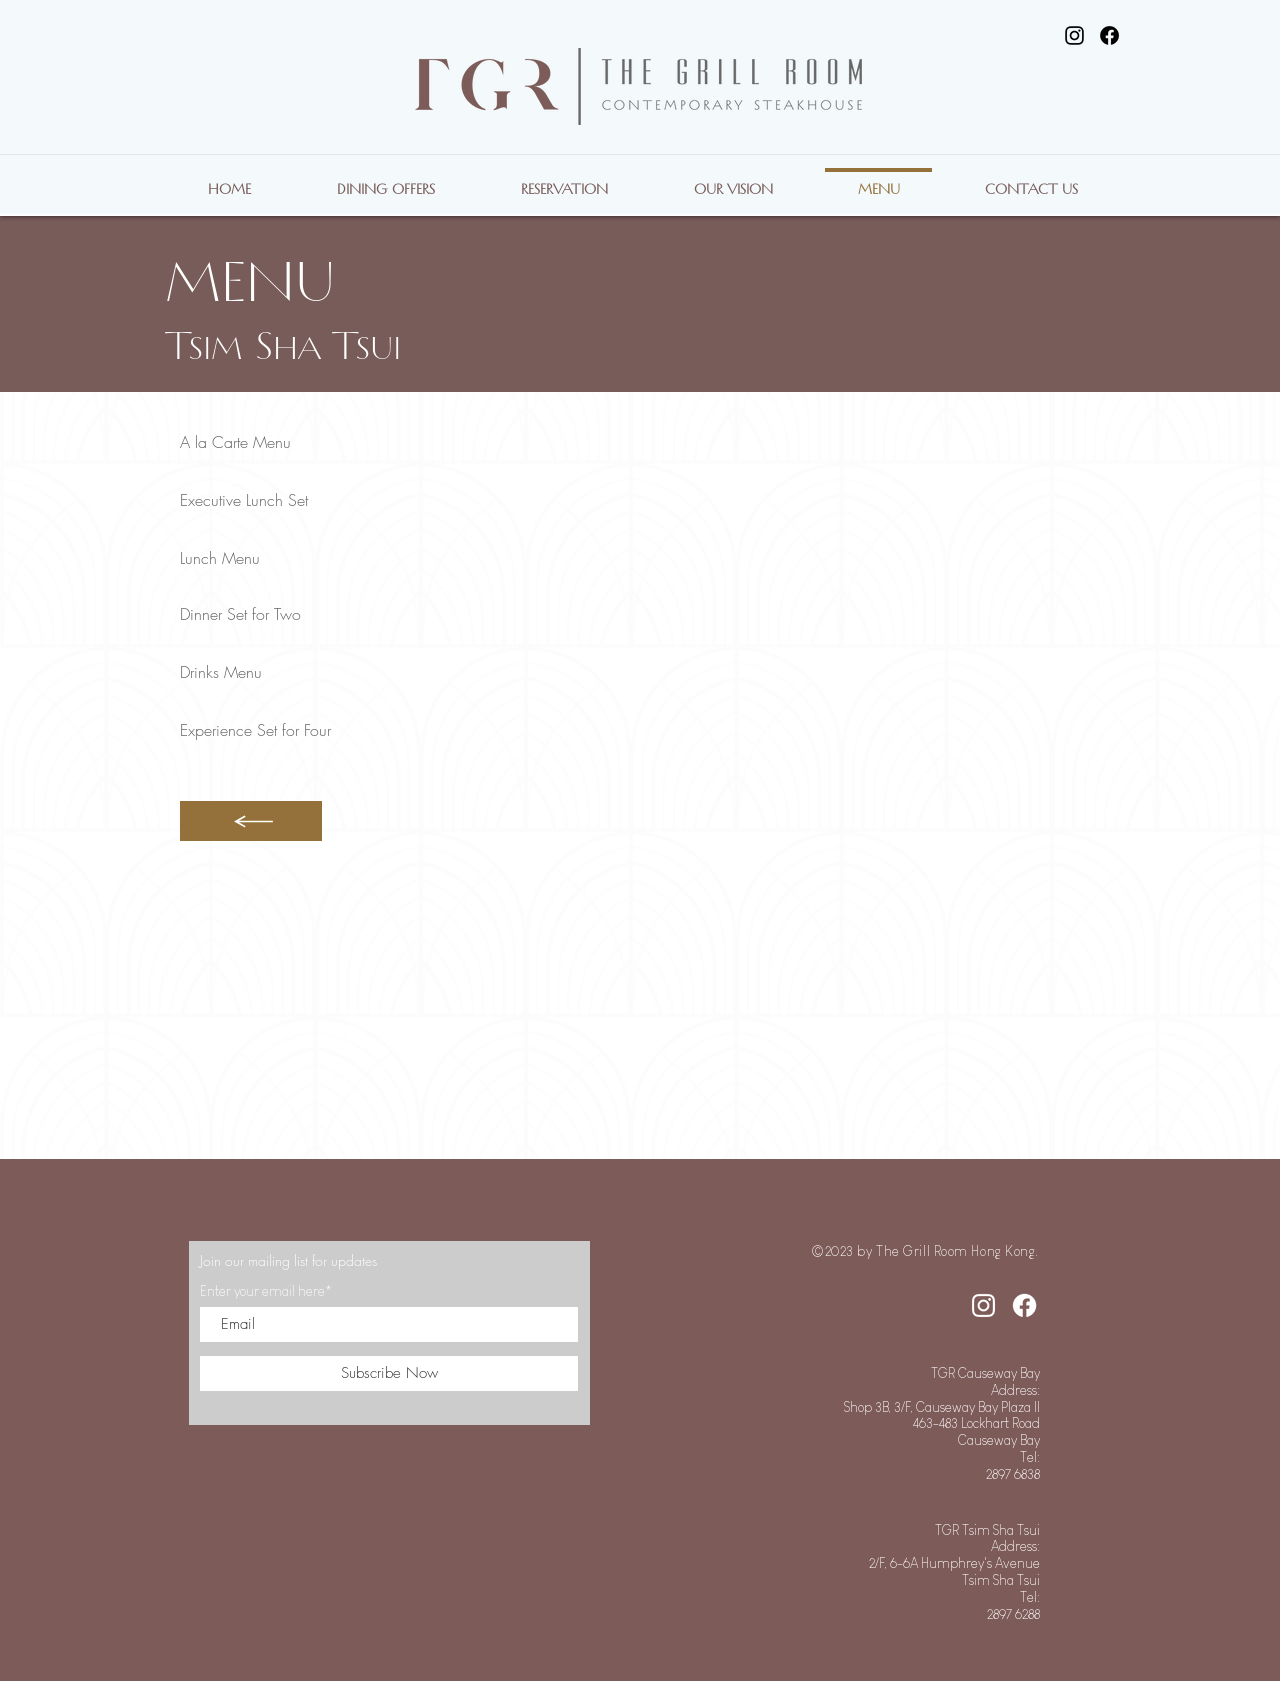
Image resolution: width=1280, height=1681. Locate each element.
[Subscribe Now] (389, 1373)
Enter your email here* (266, 1291)
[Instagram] (1074, 35)
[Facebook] (1109, 35)
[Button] (251, 821)
